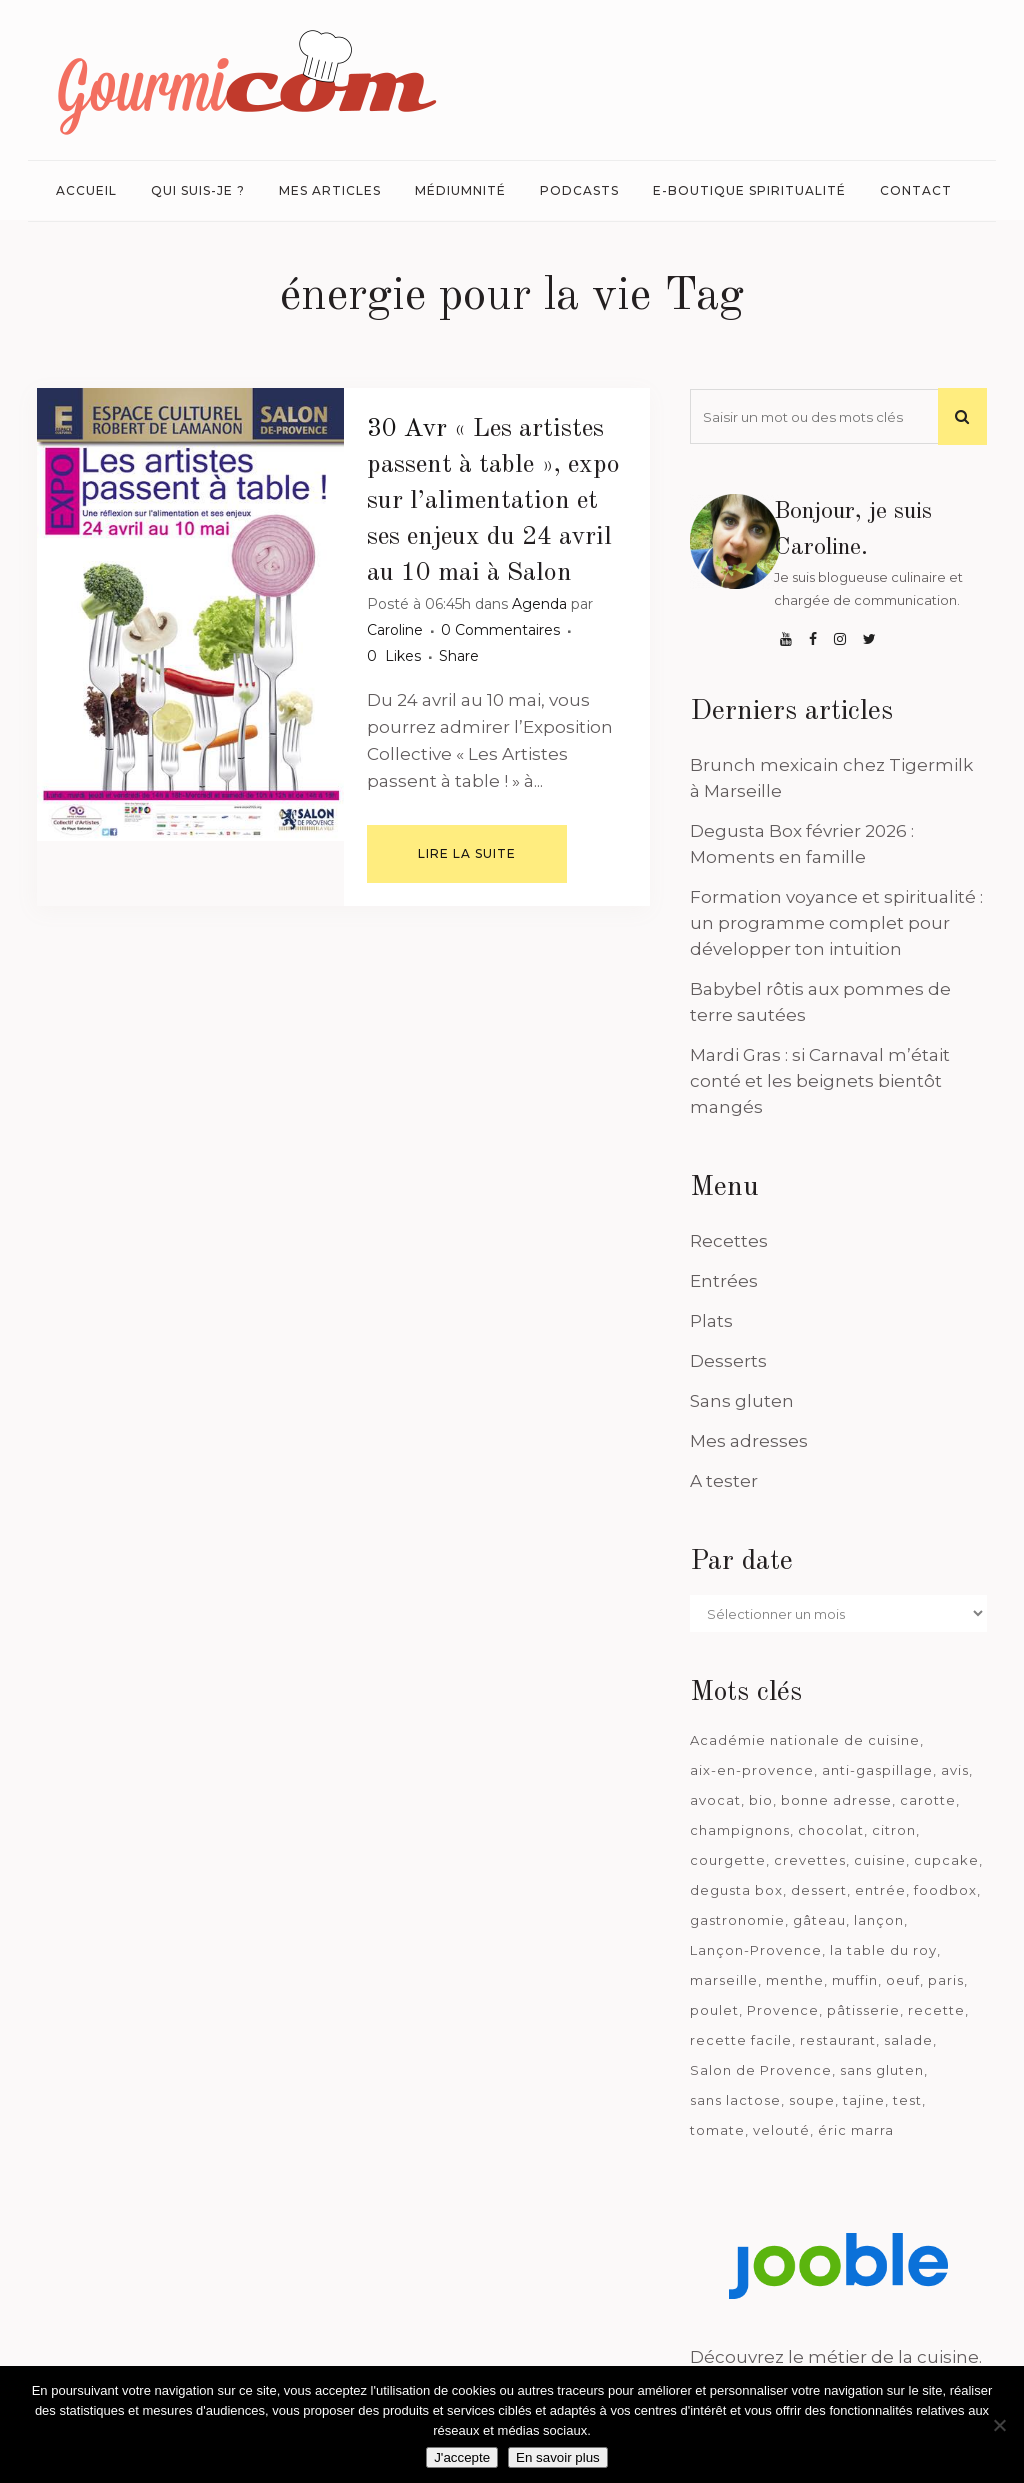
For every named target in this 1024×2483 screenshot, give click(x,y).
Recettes (729, 1241)
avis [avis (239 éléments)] (955, 1770)
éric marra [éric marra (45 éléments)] (856, 2130)
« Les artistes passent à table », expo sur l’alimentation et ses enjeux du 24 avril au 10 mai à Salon (493, 501)
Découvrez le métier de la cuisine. (836, 2357)
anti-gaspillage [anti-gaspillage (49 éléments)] (877, 1770)
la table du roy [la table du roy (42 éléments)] (883, 1950)
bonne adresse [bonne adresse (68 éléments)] (836, 1800)
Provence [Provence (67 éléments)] (783, 2010)
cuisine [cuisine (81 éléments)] (880, 1860)
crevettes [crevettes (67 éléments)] (810, 1860)
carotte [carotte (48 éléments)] (928, 1800)
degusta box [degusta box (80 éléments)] (736, 1890)
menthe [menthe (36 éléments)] (795, 1980)
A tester (724, 1481)
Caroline (395, 630)
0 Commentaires (500, 630)
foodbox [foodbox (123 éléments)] (945, 1890)
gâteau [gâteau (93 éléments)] (819, 1920)
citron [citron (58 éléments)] (894, 1830)
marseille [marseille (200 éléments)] (724, 1980)
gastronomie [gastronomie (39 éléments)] (737, 1920)
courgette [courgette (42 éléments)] (728, 1860)
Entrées (724, 1281)
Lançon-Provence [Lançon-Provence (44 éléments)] (756, 1950)
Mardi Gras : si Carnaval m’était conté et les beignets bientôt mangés (820, 1081)
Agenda (539, 604)
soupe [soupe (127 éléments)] (812, 2100)
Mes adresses (749, 1441)
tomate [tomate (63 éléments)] (717, 2130)
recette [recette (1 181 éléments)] (936, 2010)
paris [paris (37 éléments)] (946, 1980)
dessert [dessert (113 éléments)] (819, 1890)
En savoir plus (558, 2457)
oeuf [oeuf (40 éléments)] (903, 1980)
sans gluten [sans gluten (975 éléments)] (882, 2070)
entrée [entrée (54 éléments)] (880, 1890)
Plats (711, 1321)
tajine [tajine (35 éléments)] (864, 2100)
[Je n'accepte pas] (999, 2425)
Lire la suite (467, 853)
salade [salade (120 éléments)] (908, 2040)
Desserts (728, 1361)
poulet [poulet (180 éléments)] (714, 2010)
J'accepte (462, 2457)
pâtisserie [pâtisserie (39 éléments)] (863, 2010)
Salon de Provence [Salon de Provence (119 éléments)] (761, 2070)
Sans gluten (742, 1401)
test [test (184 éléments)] (907, 2100)
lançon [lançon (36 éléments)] (879, 1920)
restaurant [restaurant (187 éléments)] (838, 2040)
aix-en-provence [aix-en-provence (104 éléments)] (752, 1770)
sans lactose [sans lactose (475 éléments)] (735, 2100)
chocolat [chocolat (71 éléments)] (831, 1830)
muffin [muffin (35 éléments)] (855, 1980)
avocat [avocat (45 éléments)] (715, 1800)
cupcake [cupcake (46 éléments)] (946, 1860)
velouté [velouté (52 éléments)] (781, 2130)
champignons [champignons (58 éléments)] (740, 1830)
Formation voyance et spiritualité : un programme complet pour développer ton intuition (836, 923)
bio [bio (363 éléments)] (761, 1800)
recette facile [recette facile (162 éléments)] (741, 2040)
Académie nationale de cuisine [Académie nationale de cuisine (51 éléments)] (805, 1740)
